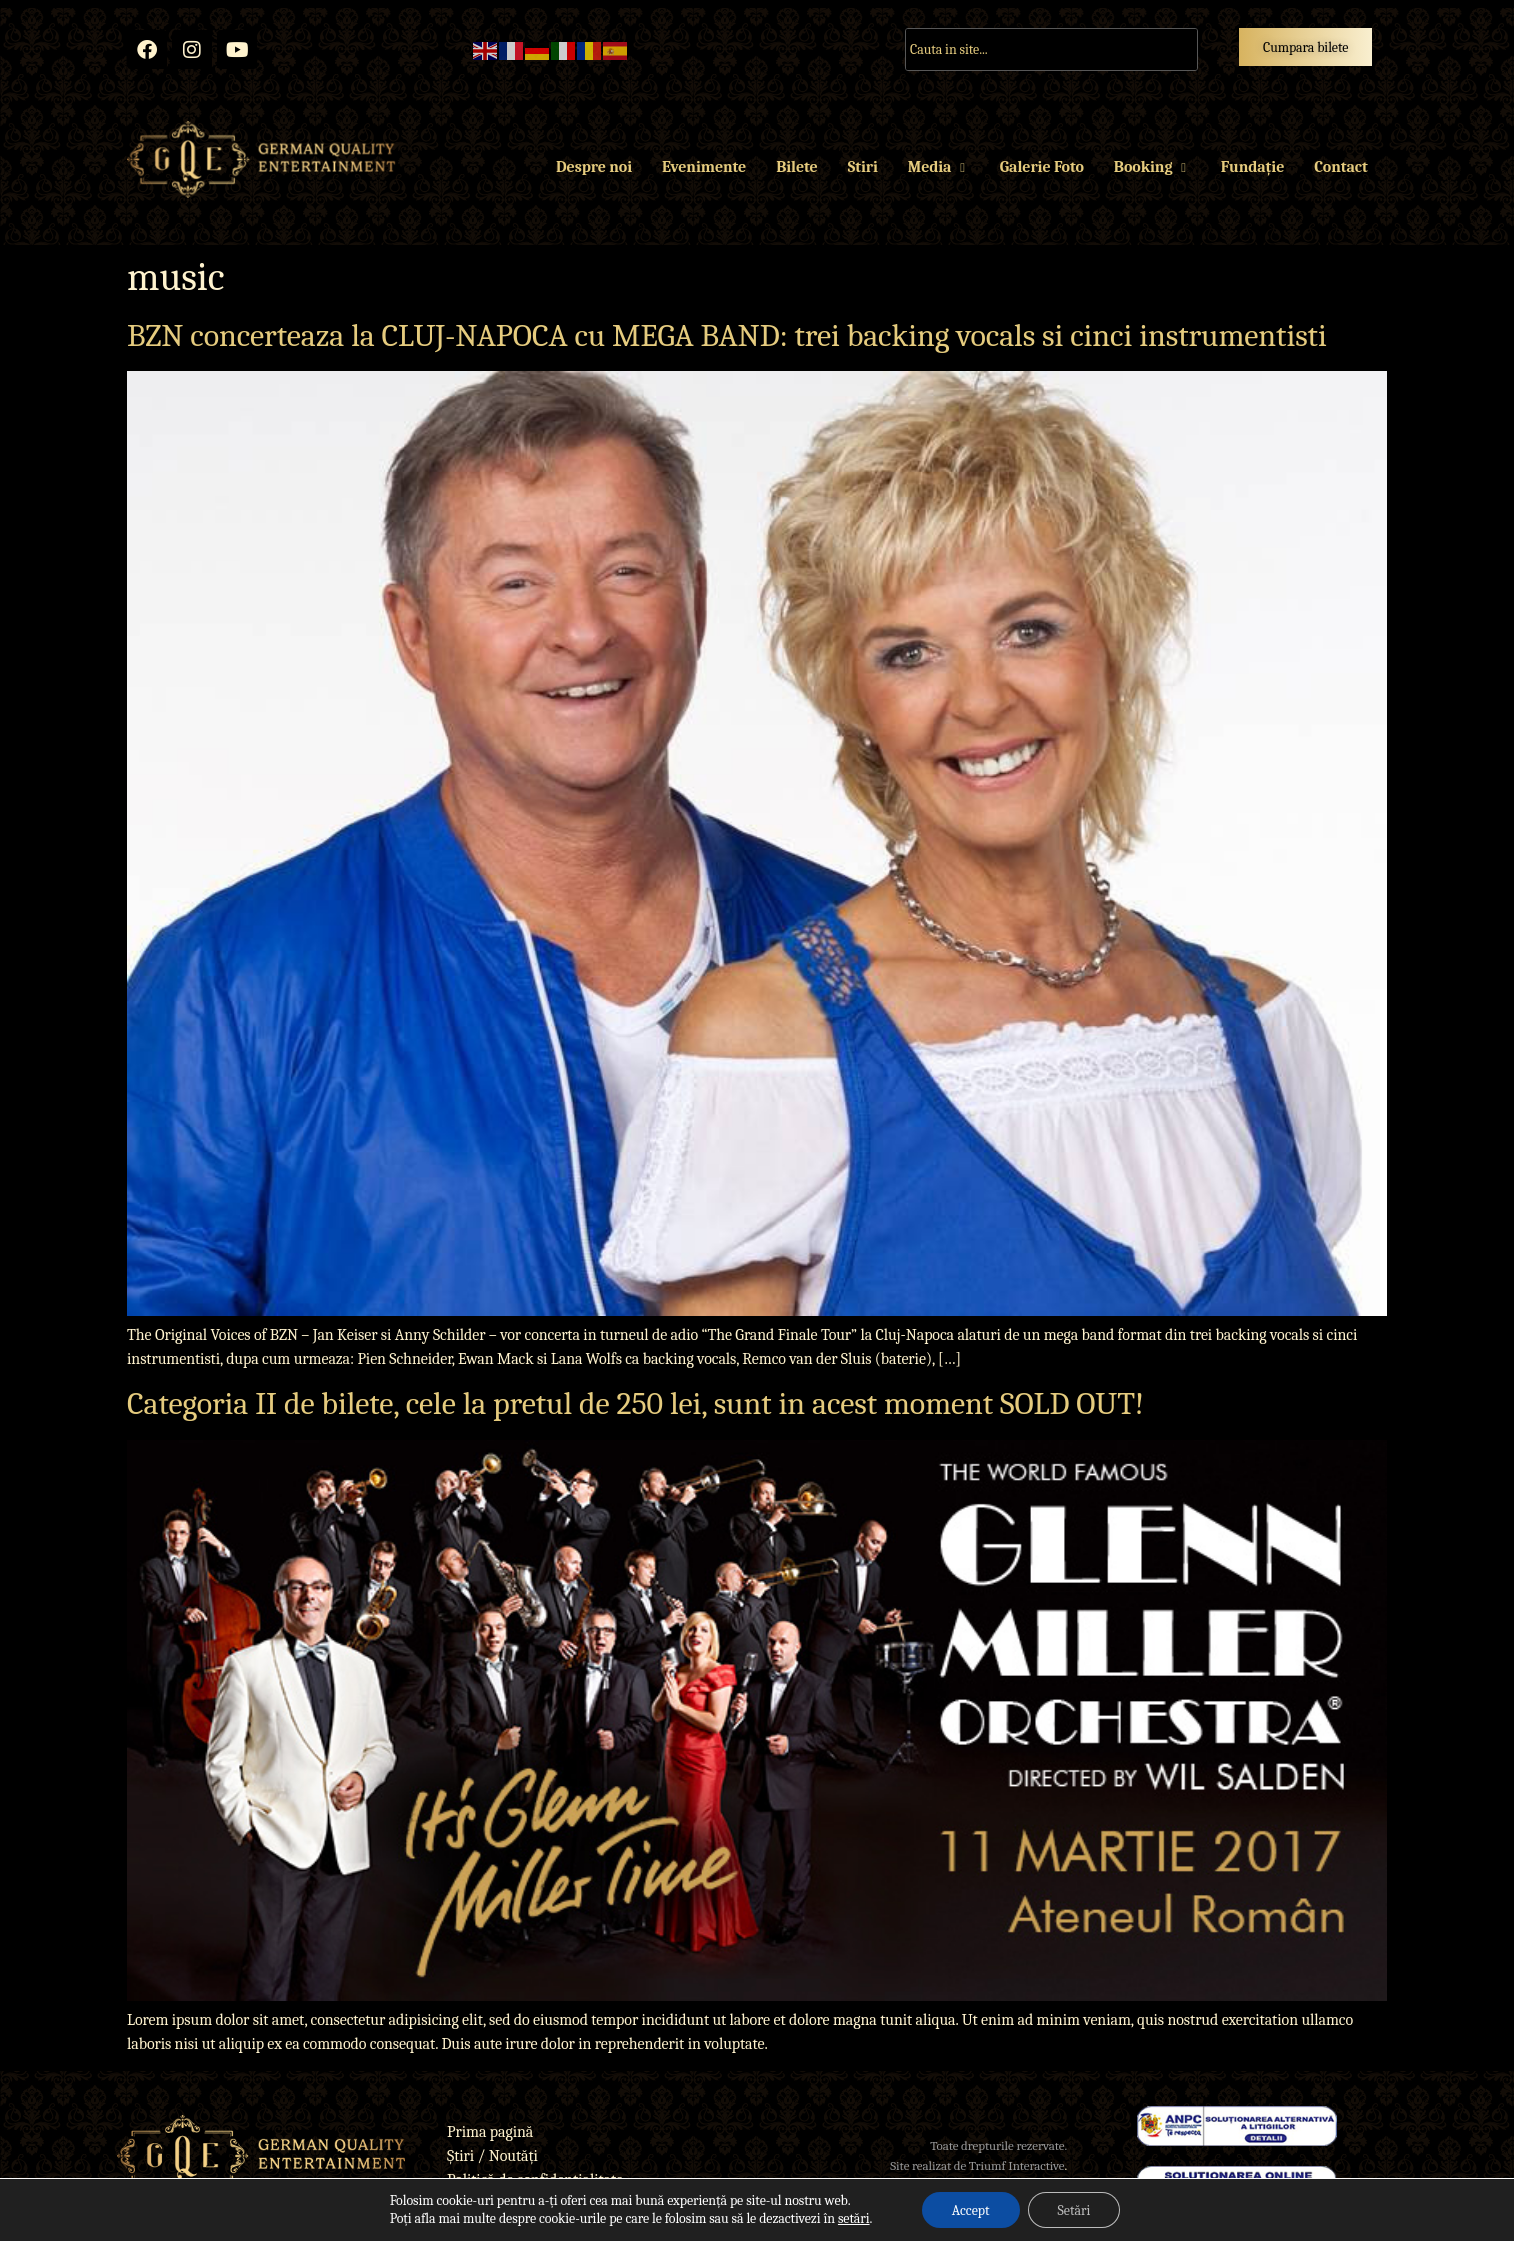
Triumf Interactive (1017, 2165)
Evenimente (704, 167)
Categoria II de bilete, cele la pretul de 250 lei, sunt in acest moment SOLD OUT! (635, 1403)
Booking (1152, 167)
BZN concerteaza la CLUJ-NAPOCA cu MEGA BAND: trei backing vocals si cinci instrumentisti (727, 335)
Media (939, 167)
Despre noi (594, 167)
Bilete (796, 167)
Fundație (1252, 167)
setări (854, 2218)
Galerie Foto (1042, 167)
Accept (970, 2209)
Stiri (863, 167)
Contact (1340, 167)
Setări (1074, 2209)
